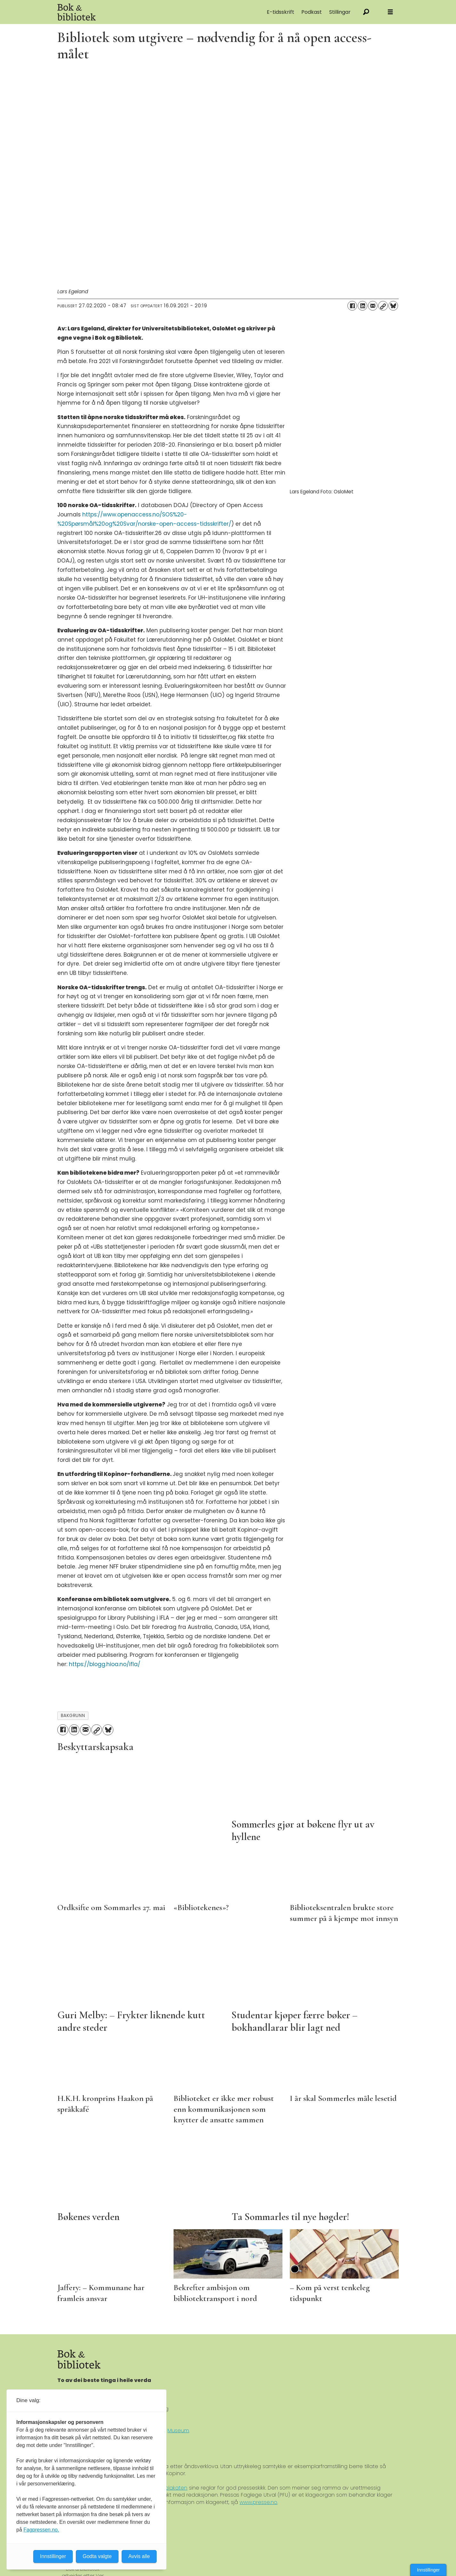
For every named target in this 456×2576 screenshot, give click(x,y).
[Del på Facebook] (352, 306)
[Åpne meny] (390, 12)
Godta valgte (97, 2556)
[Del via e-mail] (373, 306)
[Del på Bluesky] (393, 306)
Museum (178, 2430)
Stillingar (340, 12)
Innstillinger (428, 2569)
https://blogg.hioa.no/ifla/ (104, 1664)
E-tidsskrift (280, 12)
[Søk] (366, 12)
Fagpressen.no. (41, 2529)
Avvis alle (139, 2556)
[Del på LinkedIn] (362, 306)
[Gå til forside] (129, 12)
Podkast (311, 12)
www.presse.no (258, 2502)
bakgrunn (73, 1716)
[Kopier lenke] (383, 306)
